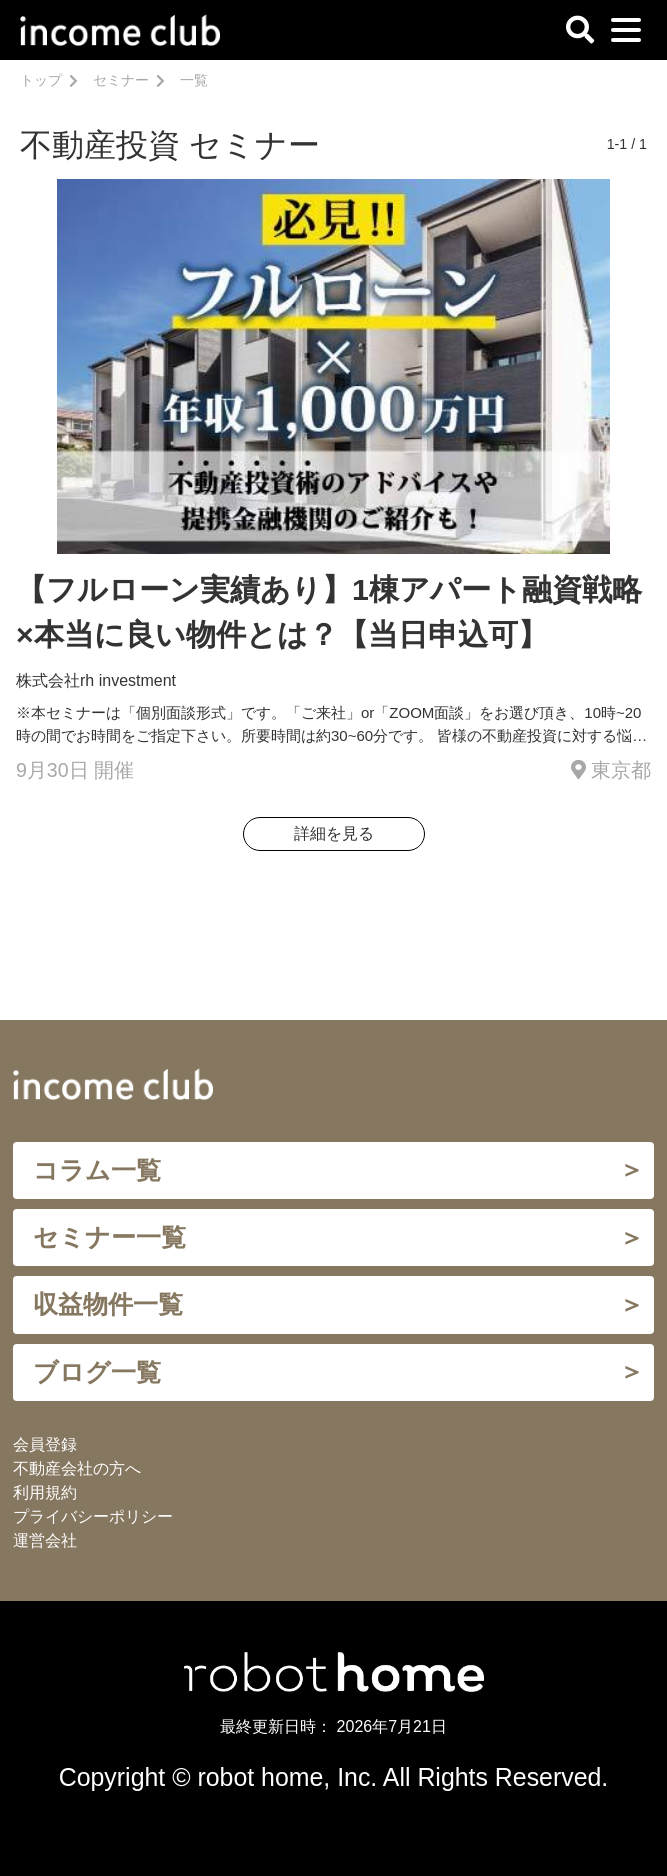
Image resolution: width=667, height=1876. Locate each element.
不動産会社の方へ (77, 1468)
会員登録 (45, 1444)
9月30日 (52, 770)
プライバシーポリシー (93, 1516)
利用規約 (45, 1492)
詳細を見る (334, 833)
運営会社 (45, 1540)
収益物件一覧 (108, 1304)
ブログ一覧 (97, 1372)
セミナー (121, 80)
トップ (41, 80)
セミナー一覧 (109, 1237)
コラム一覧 (97, 1170)
